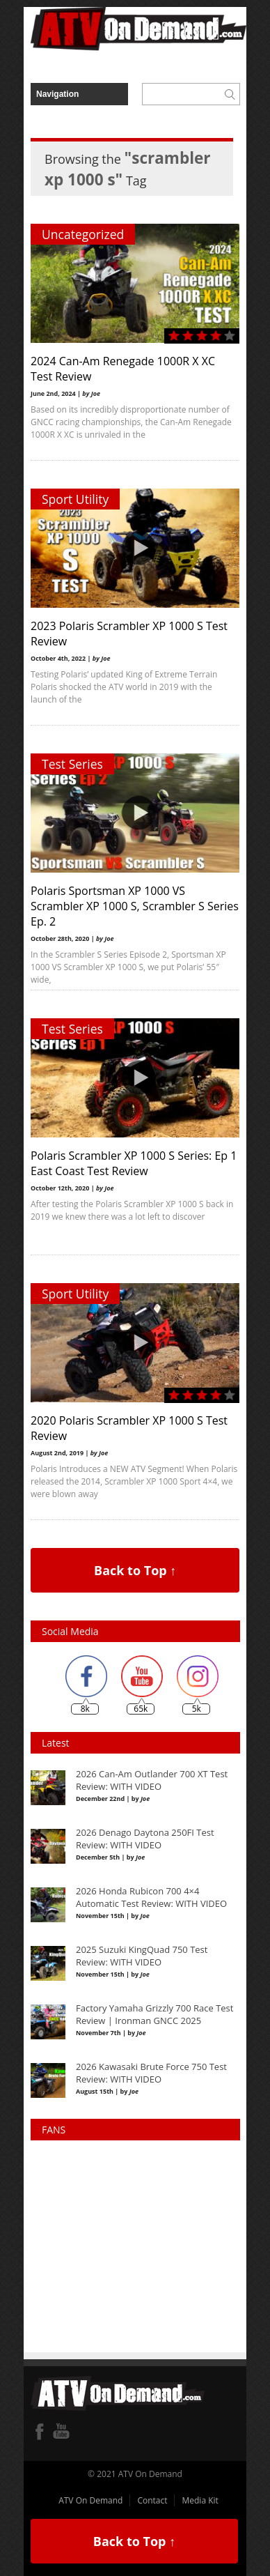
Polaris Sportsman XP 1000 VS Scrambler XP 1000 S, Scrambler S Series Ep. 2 (135, 906)
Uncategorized (83, 234)
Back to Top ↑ (135, 1570)
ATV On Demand (90, 2500)
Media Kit (200, 2500)
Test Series (72, 764)
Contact (152, 2500)
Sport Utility (75, 499)
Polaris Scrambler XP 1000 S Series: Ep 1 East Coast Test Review (134, 1163)
